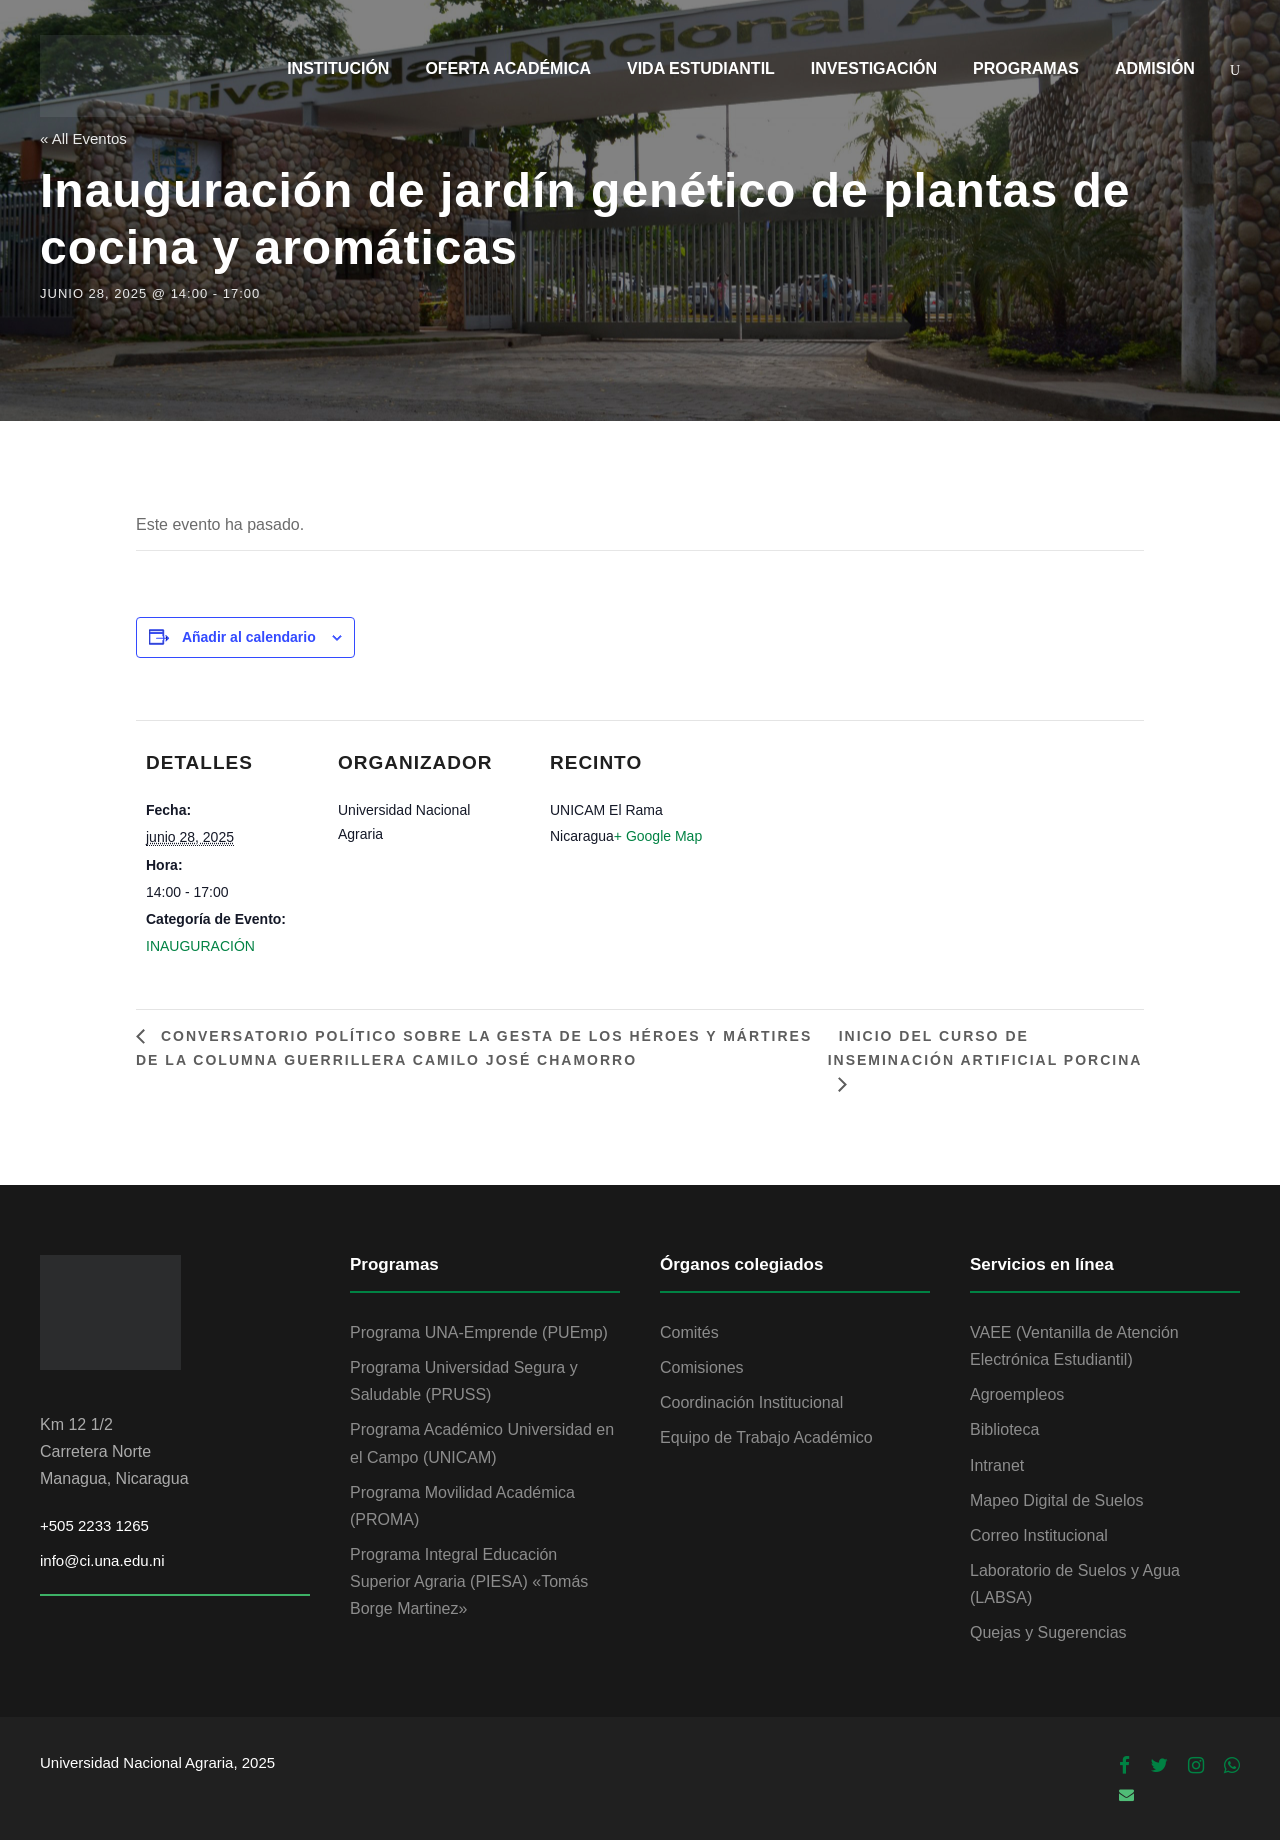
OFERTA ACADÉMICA (508, 68)
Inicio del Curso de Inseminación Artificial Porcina (985, 1048)
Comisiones (702, 1367)
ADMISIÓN (1155, 68)
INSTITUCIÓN (338, 68)
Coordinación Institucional (751, 1402)
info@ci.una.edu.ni (102, 1560)
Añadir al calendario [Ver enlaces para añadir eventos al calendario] (249, 637)
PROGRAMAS (1026, 68)
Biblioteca (1004, 1429)
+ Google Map (658, 836)
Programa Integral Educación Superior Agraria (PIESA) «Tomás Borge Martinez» (469, 1581)
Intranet (997, 1465)
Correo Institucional (1039, 1535)
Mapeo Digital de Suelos (1056, 1500)
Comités (689, 1332)
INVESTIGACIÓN (874, 68)
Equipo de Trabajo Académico (766, 1437)
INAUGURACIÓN (200, 946)
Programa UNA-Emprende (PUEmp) (479, 1332)
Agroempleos (1017, 1394)
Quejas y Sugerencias (1048, 1632)
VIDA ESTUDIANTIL (701, 68)
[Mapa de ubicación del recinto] (837, 795)
